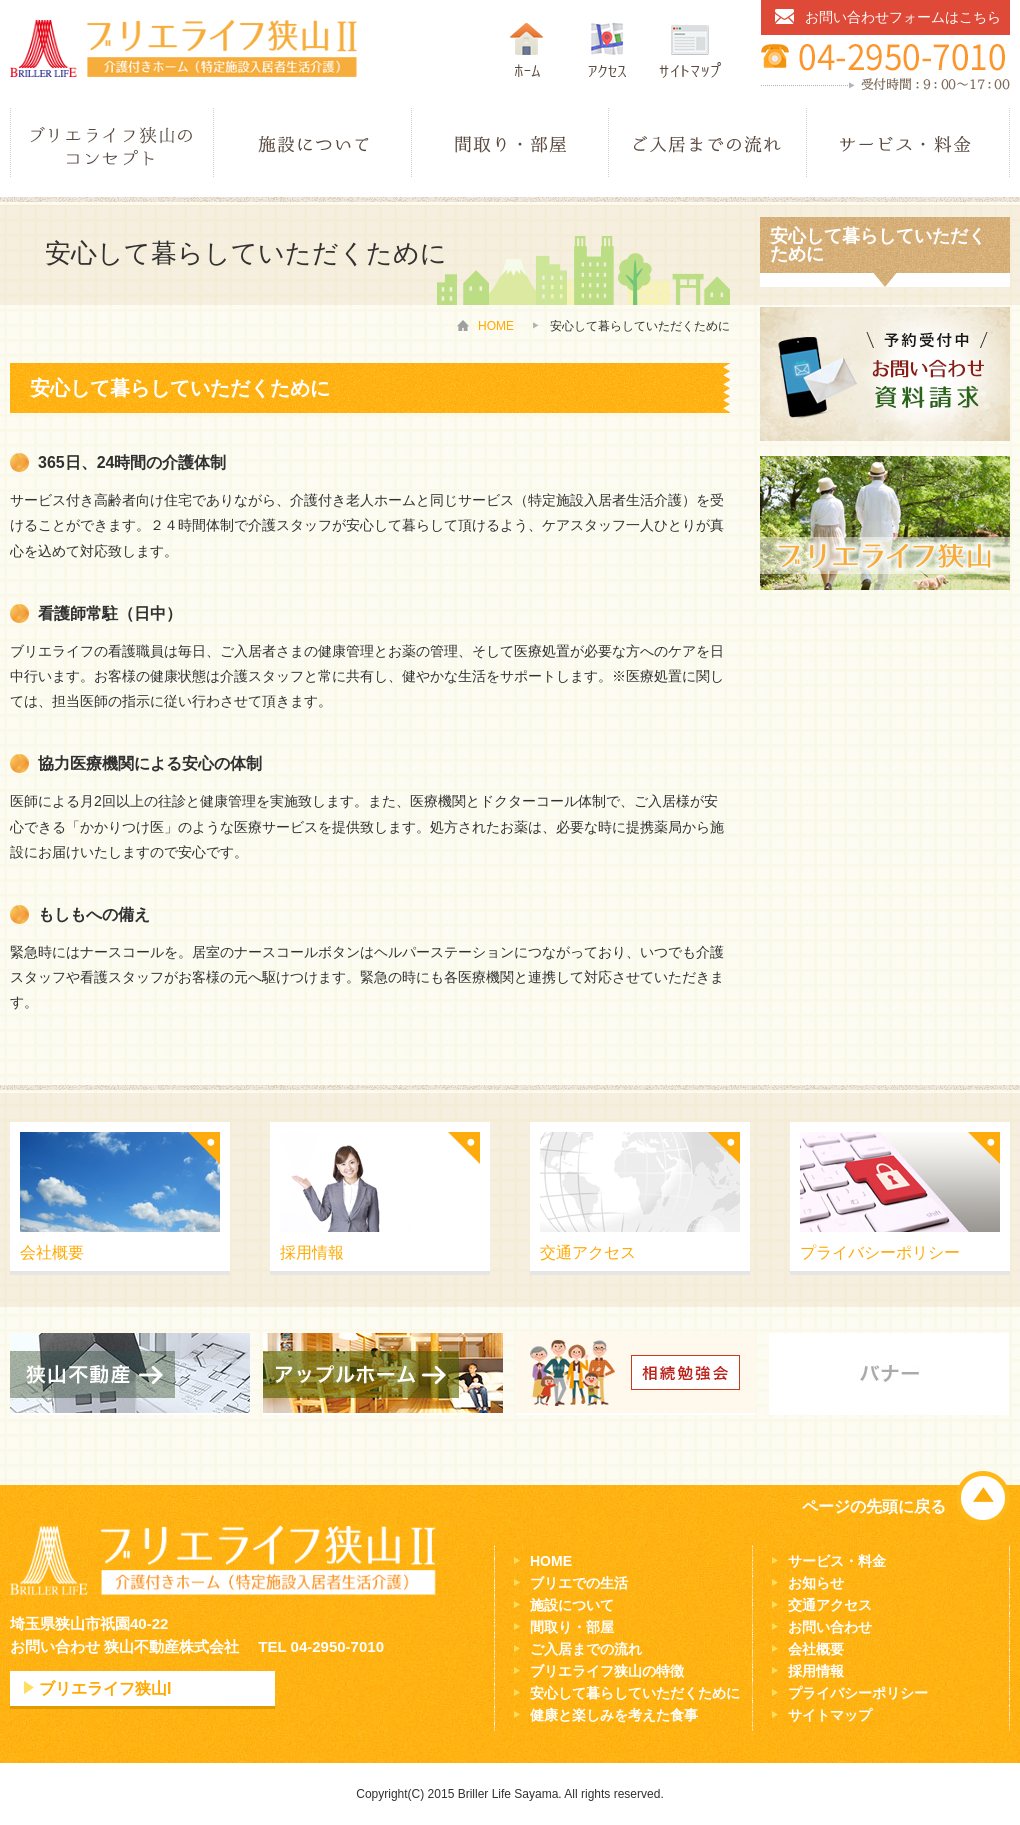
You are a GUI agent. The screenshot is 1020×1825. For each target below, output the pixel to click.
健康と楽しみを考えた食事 (614, 1715)
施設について (572, 1605)
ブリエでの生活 (579, 1583)
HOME (496, 326)
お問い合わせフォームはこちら (903, 17)
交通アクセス (640, 1196)
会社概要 (120, 1196)
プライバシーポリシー (900, 1196)
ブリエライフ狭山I (105, 1688)
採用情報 (380, 1196)
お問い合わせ (830, 1627)
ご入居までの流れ (586, 1649)
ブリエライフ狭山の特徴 (607, 1671)
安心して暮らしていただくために (635, 1693)
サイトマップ (830, 1715)
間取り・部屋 (572, 1627)
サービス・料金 (837, 1561)
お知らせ (816, 1583)
